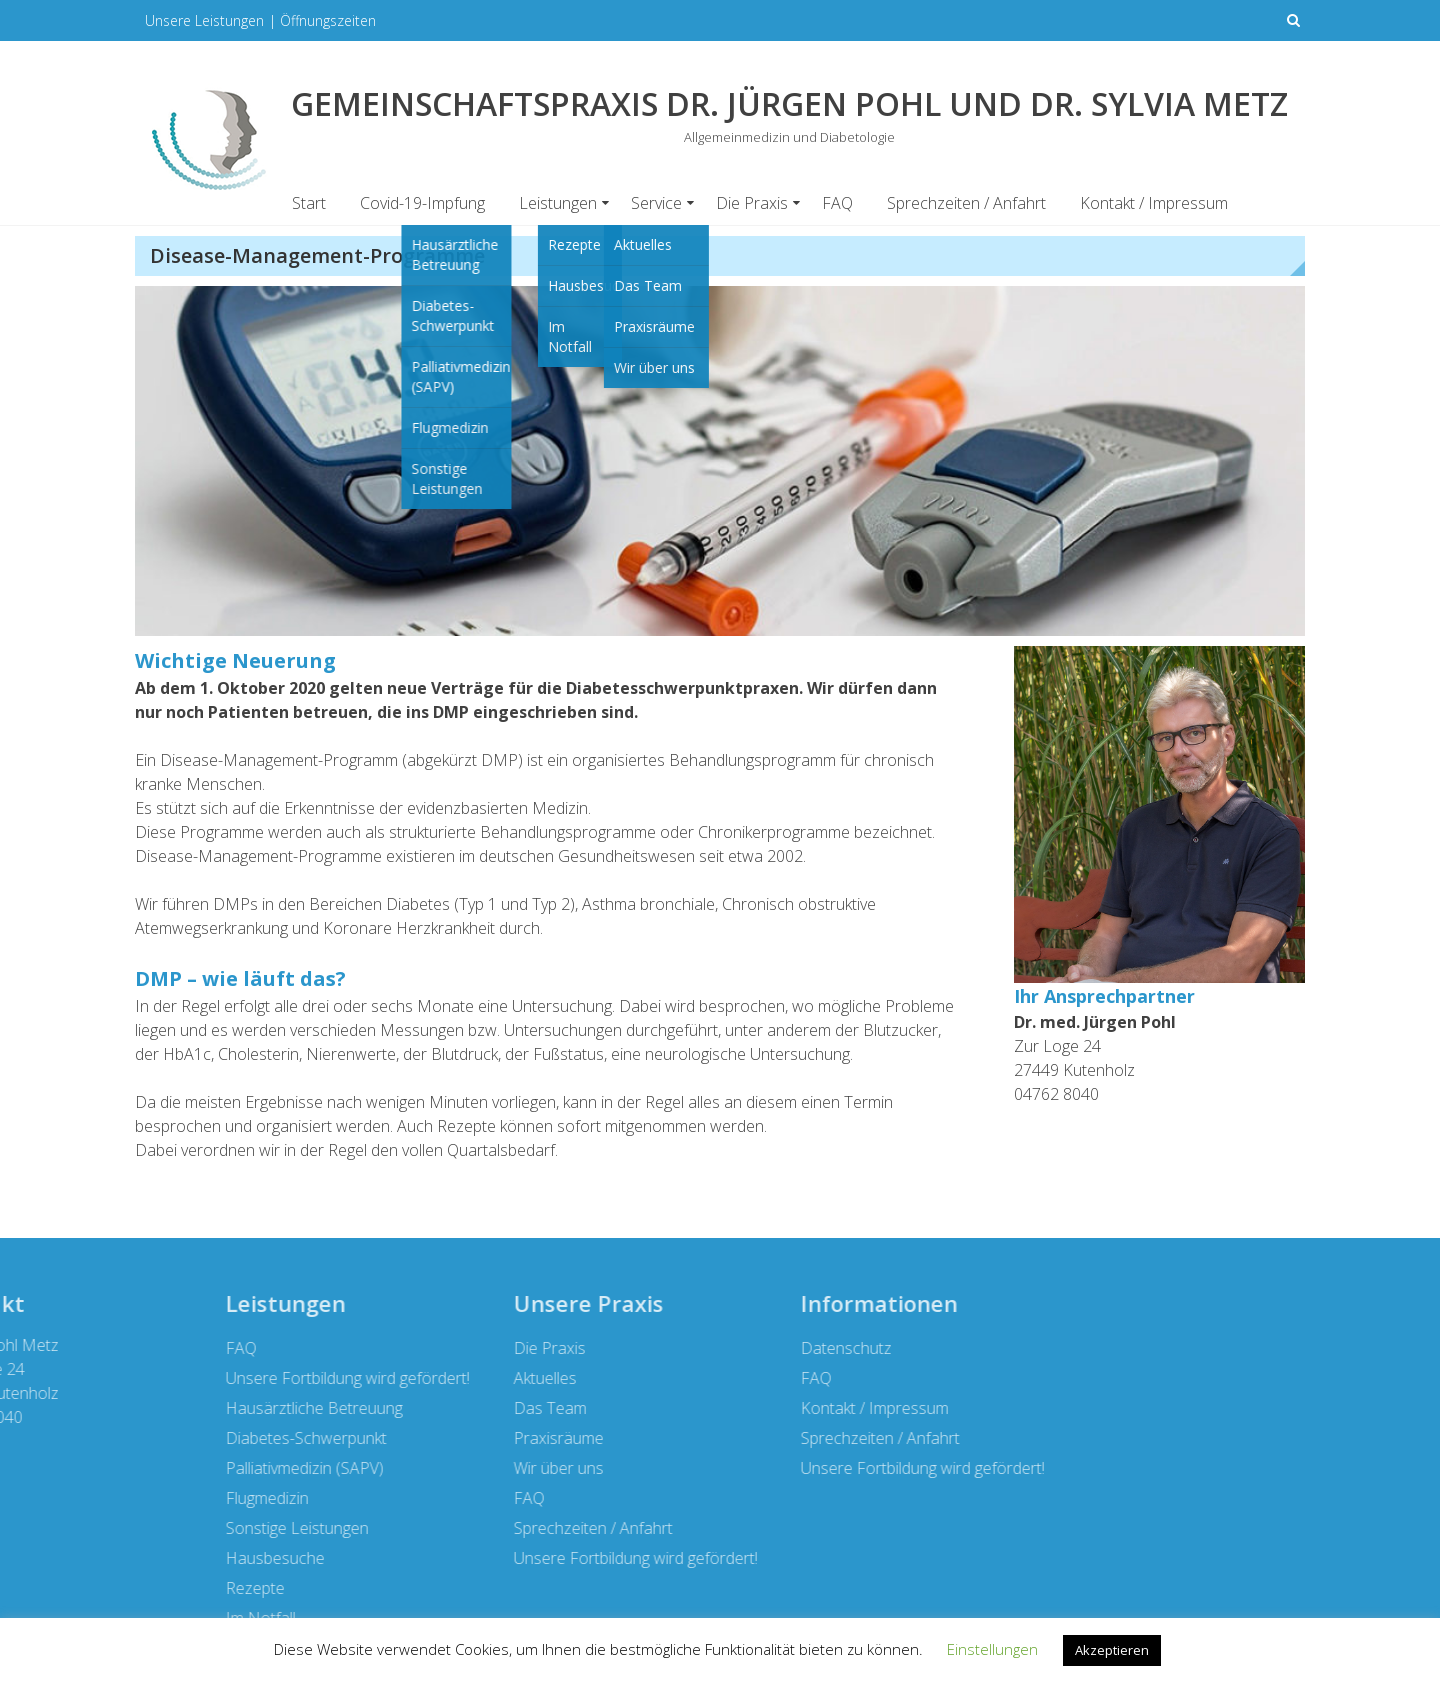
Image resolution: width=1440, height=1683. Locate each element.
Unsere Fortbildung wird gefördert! (351, 1558)
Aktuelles (260, 1378)
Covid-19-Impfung (422, 203)
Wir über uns (274, 1468)
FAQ (837, 203)
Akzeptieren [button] (1112, 1650)
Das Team (265, 1408)
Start (309, 203)
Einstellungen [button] (992, 1649)
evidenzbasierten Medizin (497, 808)
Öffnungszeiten (328, 20)
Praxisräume (274, 1438)
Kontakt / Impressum (1154, 203)
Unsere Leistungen (204, 20)
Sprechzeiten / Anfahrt (966, 203)
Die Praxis (752, 203)
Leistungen (558, 203)
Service (656, 203)
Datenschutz (562, 1348)
